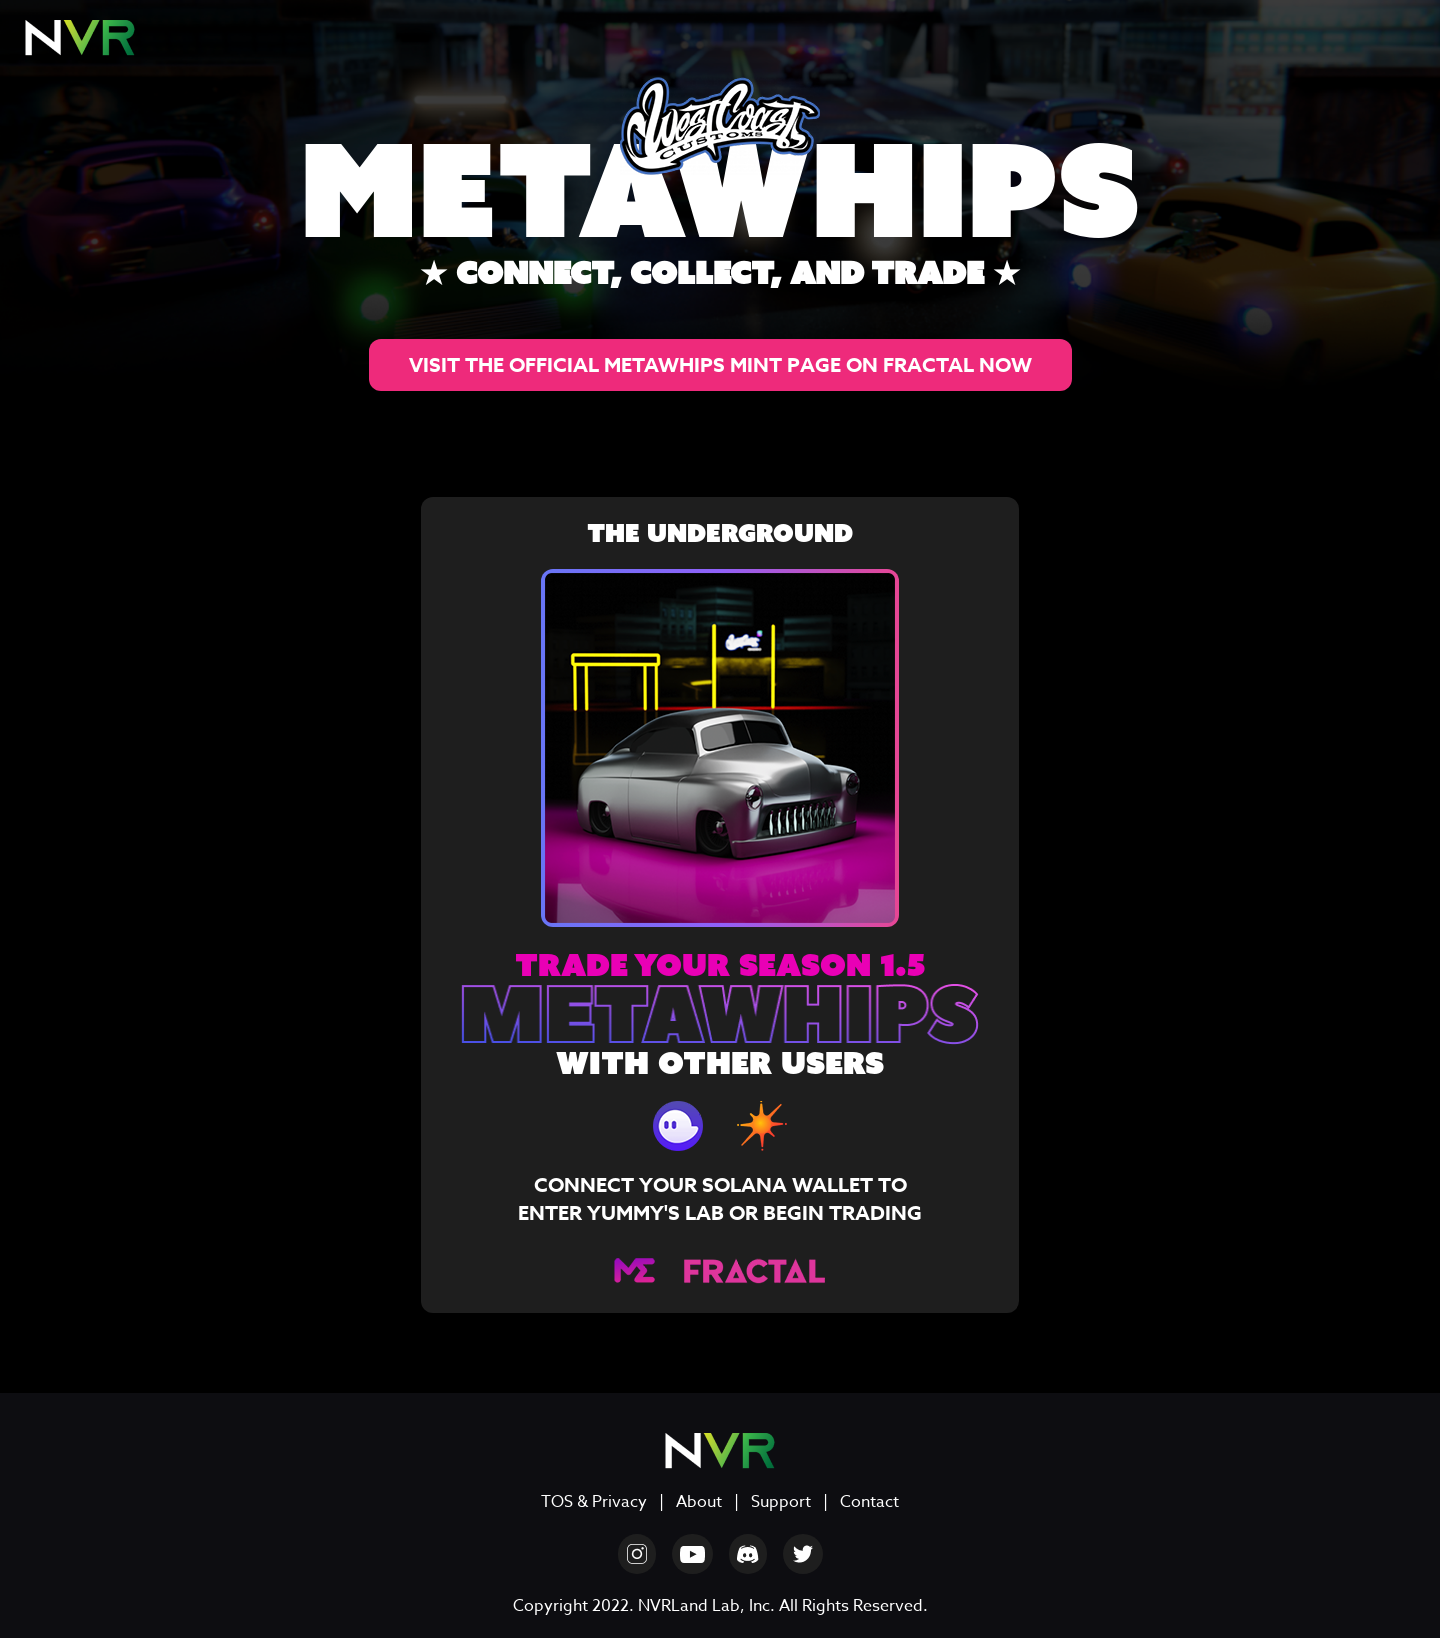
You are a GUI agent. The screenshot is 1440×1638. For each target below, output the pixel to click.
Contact (869, 1502)
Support (781, 1502)
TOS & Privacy (594, 1502)
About (699, 1502)
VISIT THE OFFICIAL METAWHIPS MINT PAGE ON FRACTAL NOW (720, 364)
